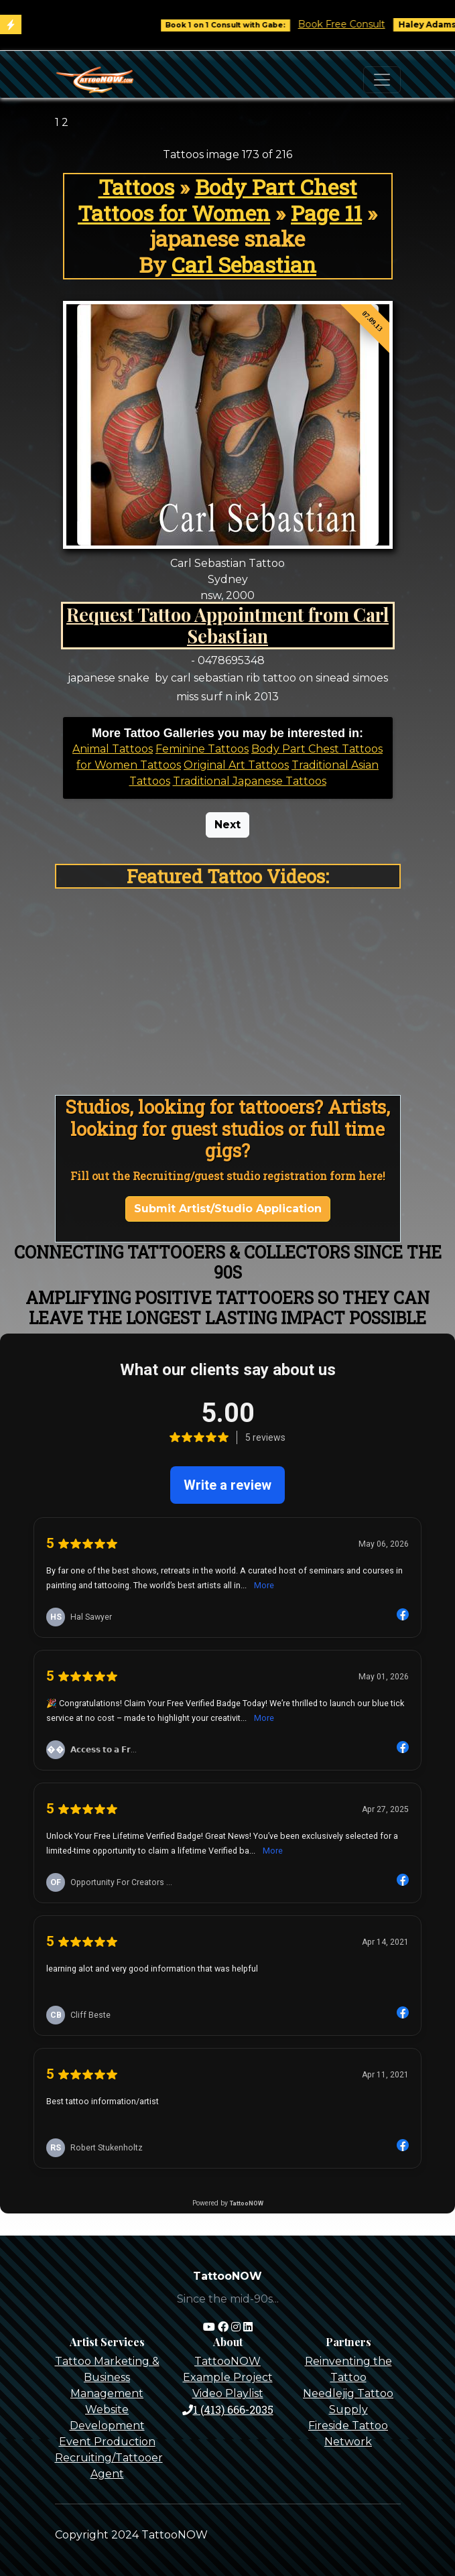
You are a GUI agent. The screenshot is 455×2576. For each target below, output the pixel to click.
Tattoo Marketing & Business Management (107, 2377)
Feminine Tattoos (202, 749)
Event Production (107, 2441)
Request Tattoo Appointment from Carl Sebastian (227, 625)
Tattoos (136, 186)
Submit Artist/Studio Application (228, 1208)
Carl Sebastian (244, 264)
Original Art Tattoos (236, 765)
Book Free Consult (352, 24)
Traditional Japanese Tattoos (249, 781)
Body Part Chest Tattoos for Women (217, 199)
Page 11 (326, 212)
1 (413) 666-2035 (227, 2409)
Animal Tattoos (112, 749)
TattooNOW (227, 2361)
